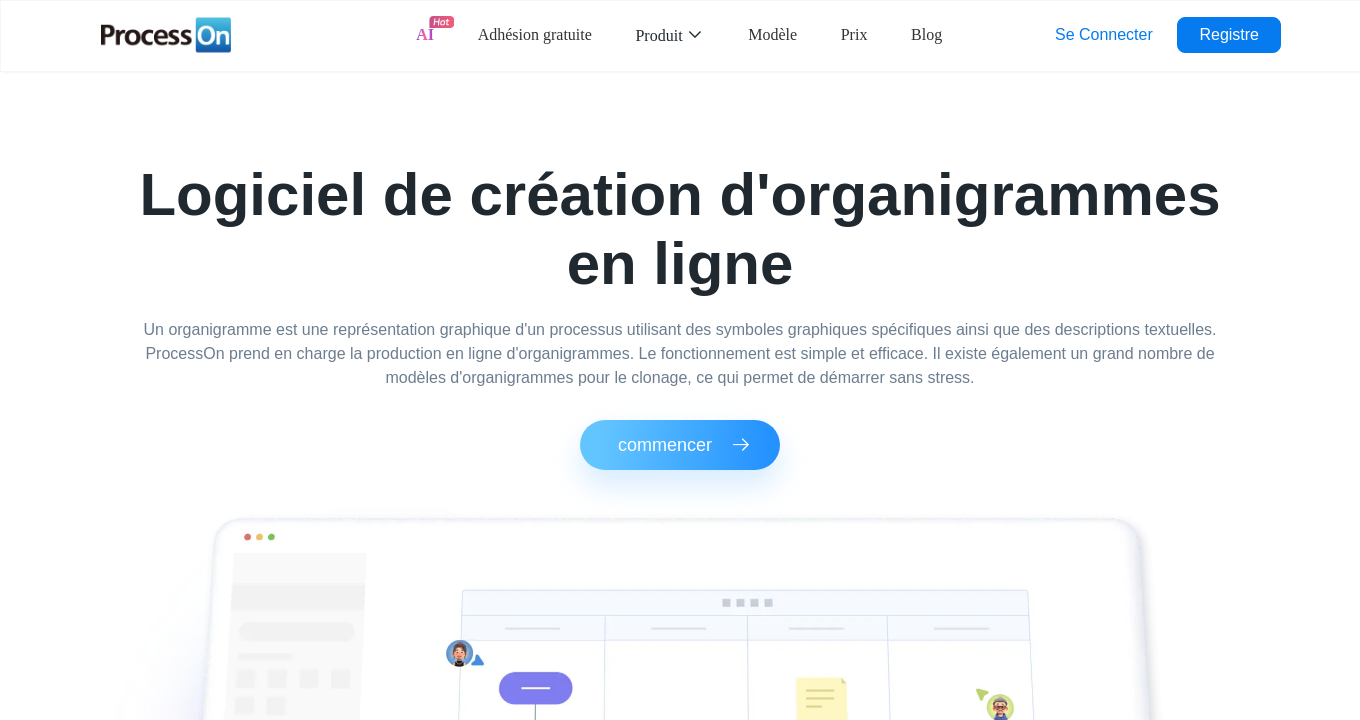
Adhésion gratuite (535, 34)
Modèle (772, 34)
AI (425, 34)
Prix (854, 34)
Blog (926, 34)
